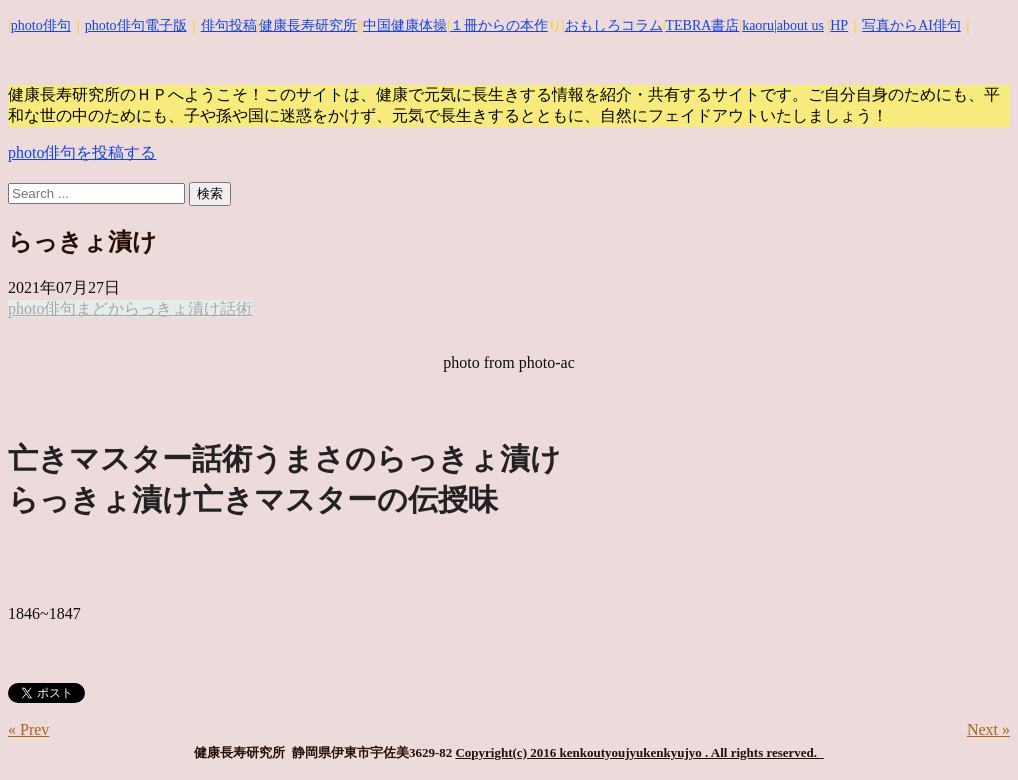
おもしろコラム (614, 25)
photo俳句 (41, 25)
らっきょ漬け (172, 308)
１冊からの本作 (499, 25)
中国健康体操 (405, 25)
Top (970, 732)
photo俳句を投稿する (82, 152)
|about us (799, 25)
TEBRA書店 (702, 25)
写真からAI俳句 (911, 25)
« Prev (28, 729)
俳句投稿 (229, 25)
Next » (988, 729)
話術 (236, 308)
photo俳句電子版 (136, 25)
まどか (100, 308)
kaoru (758, 25)
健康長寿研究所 (308, 25)
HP (839, 25)
